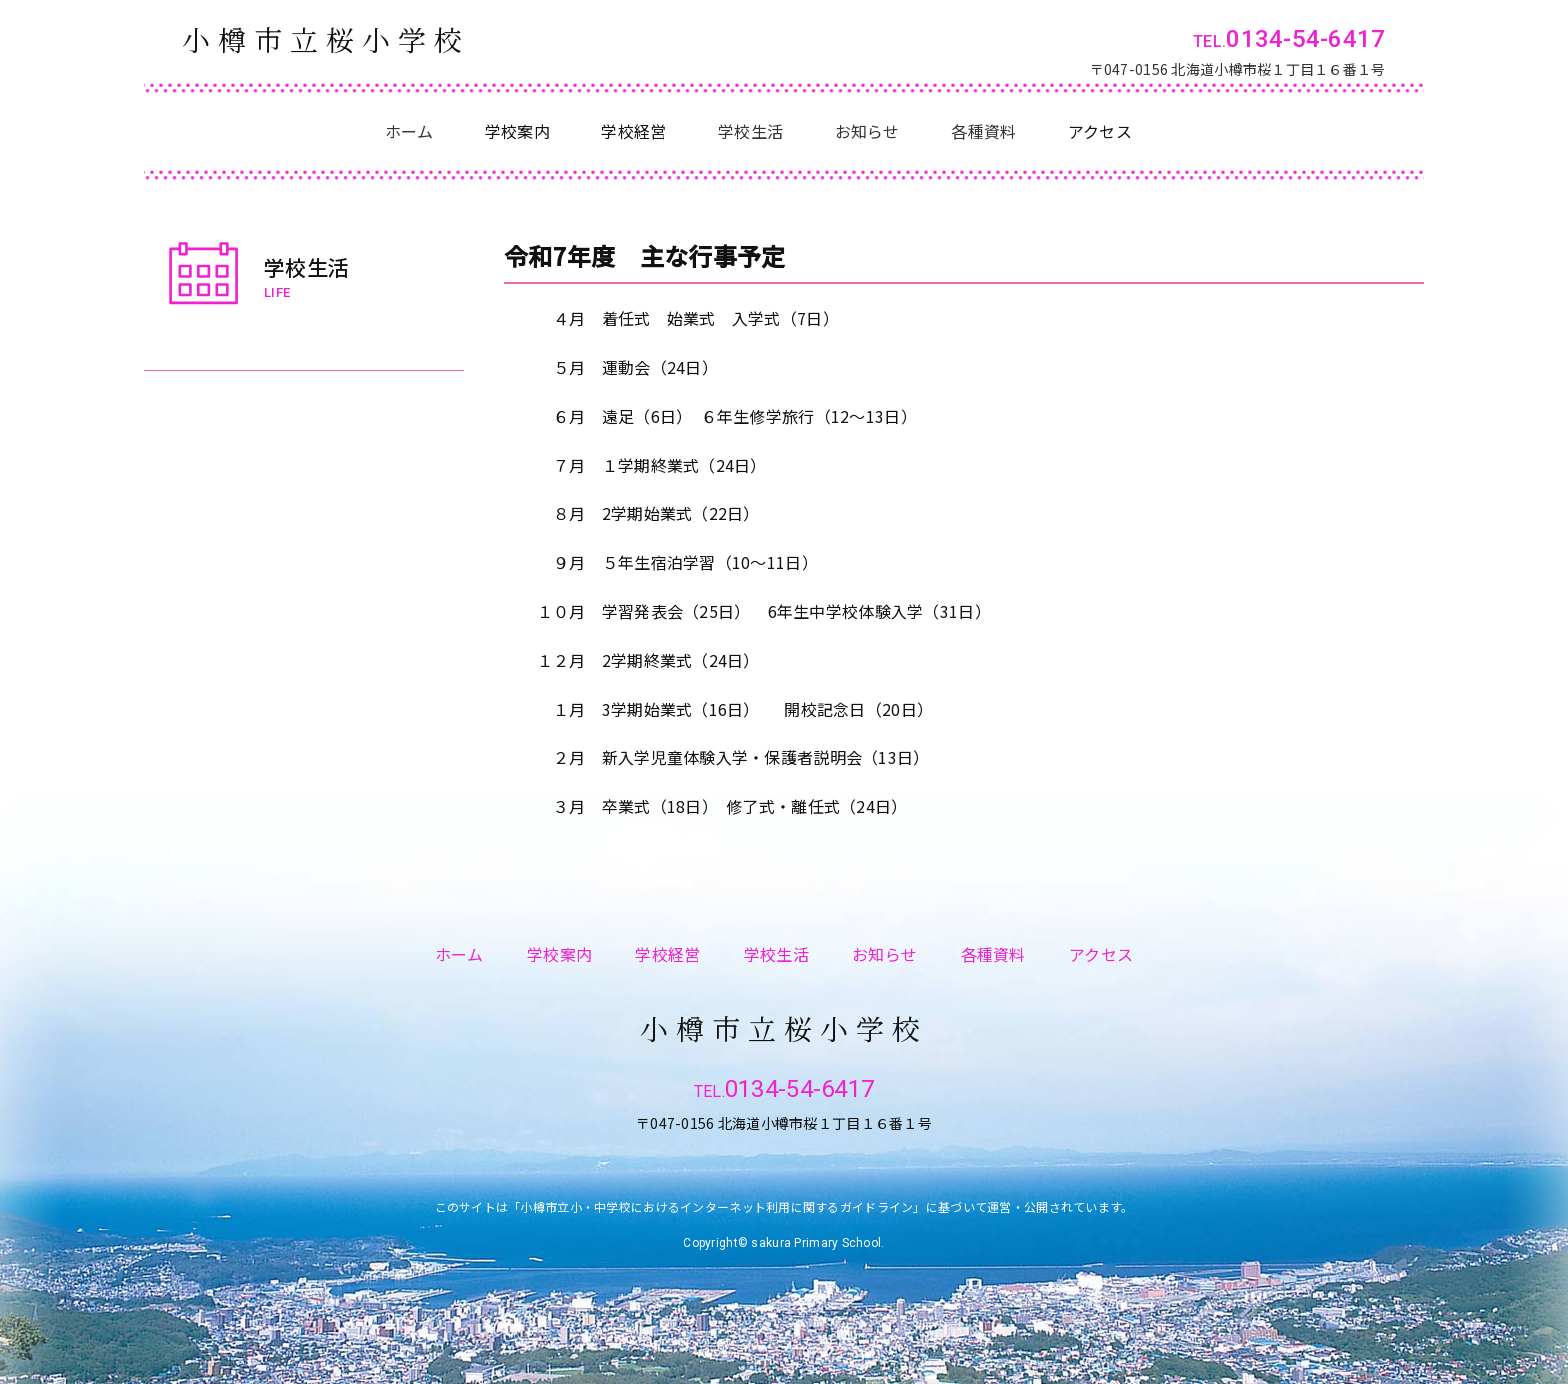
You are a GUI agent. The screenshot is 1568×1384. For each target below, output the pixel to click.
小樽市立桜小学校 (326, 39)
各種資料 (983, 131)
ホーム (409, 131)
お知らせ (867, 131)
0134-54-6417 (1305, 39)
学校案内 (559, 954)
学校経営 (667, 954)
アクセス (1101, 954)
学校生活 (750, 131)
